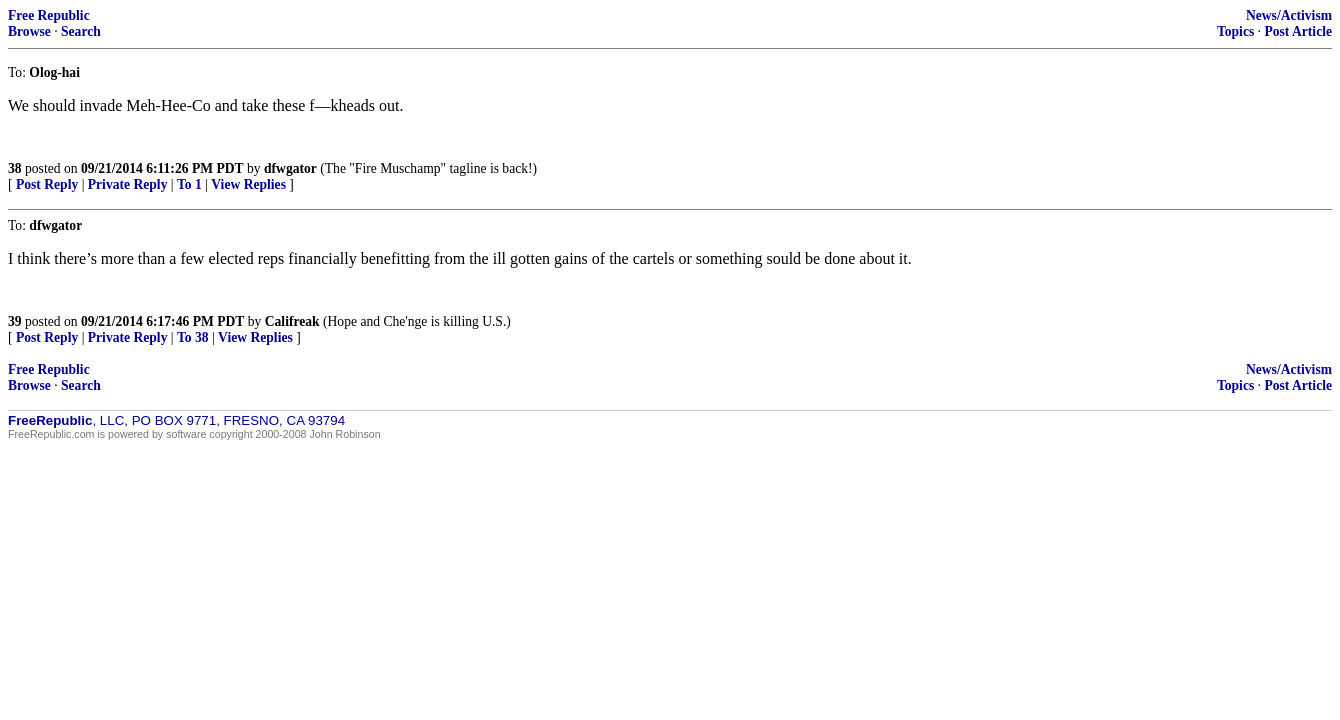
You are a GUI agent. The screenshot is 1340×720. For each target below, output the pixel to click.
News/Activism (1289, 15)
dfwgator (290, 168)
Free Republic (49, 15)
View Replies (248, 184)
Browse (29, 31)
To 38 (193, 337)
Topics (1235, 31)
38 (15, 168)
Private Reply (128, 184)
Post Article (1298, 31)
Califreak (292, 321)
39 (15, 321)
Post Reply (47, 184)
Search (81, 31)
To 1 (189, 184)
